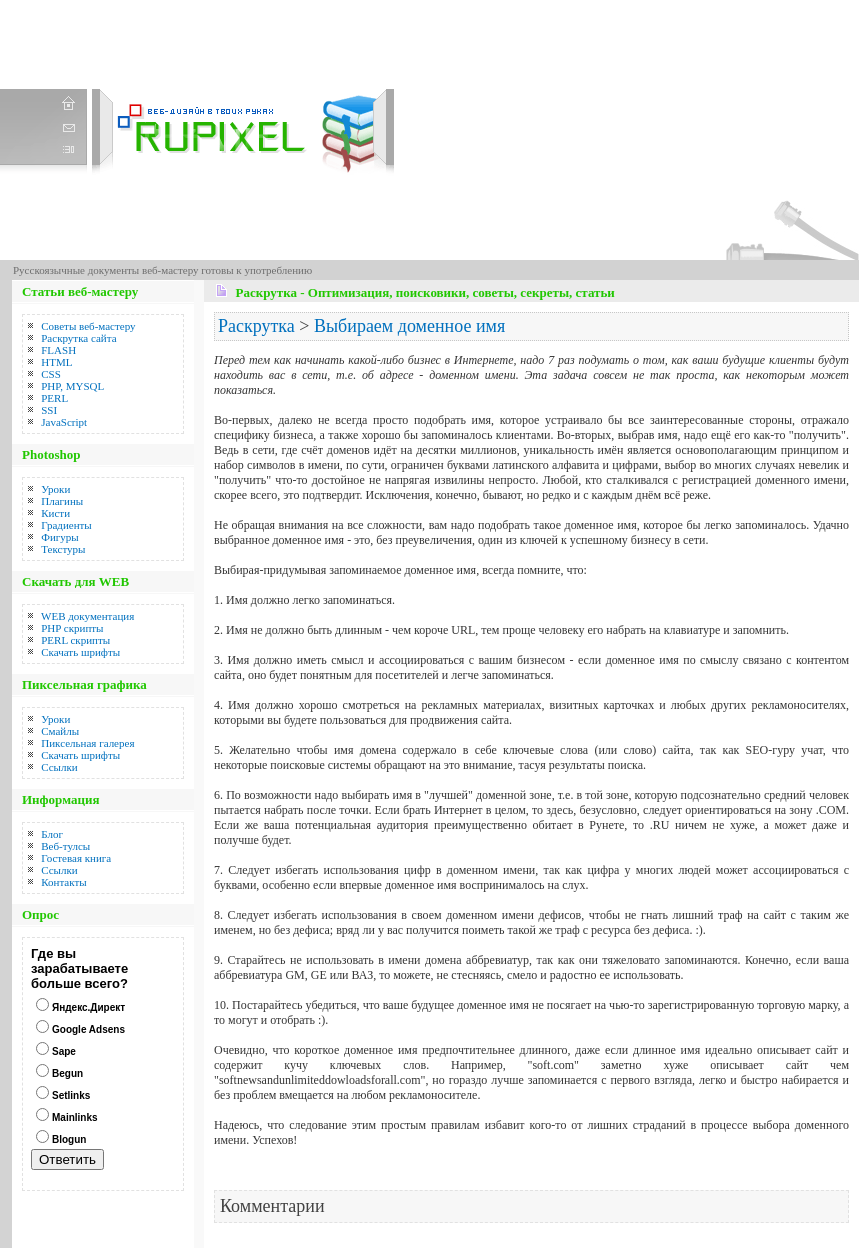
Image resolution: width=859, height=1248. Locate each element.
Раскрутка (256, 326)
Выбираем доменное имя (409, 326)
